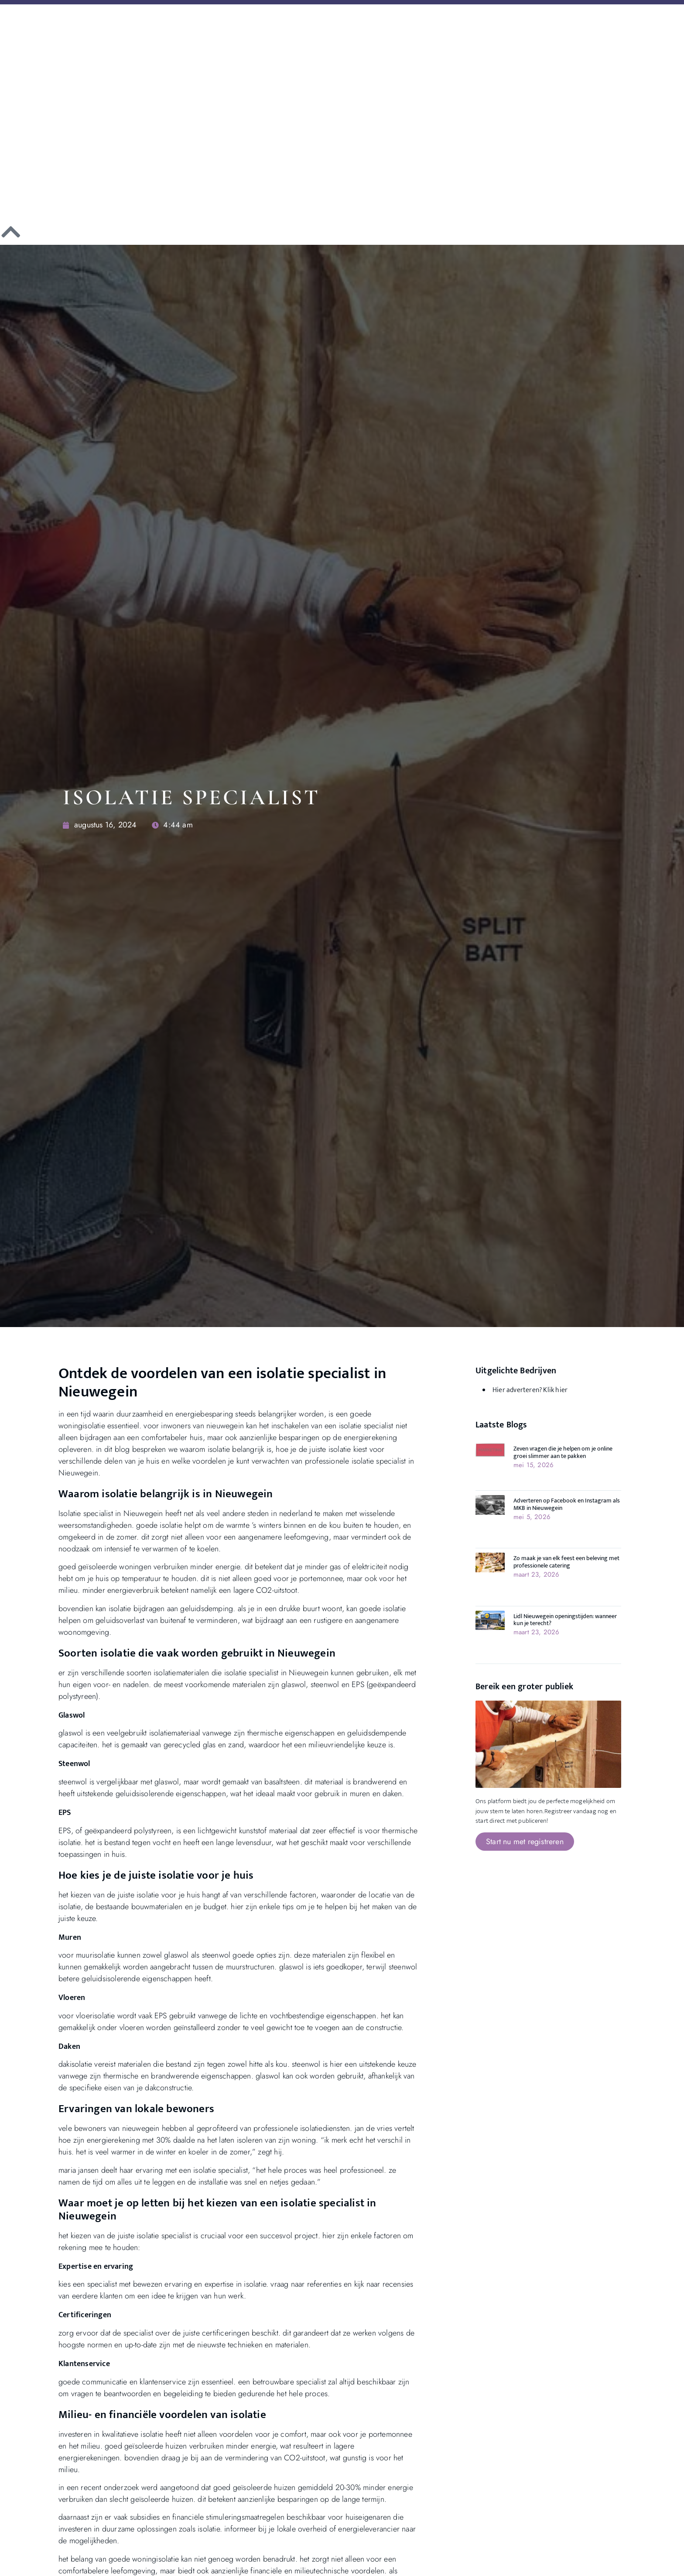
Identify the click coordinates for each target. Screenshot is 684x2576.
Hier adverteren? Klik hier (530, 1390)
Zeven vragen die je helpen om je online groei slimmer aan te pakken (562, 1452)
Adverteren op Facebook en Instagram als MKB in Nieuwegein (566, 1504)
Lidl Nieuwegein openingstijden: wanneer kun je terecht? (565, 1620)
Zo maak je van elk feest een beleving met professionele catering (566, 1562)
